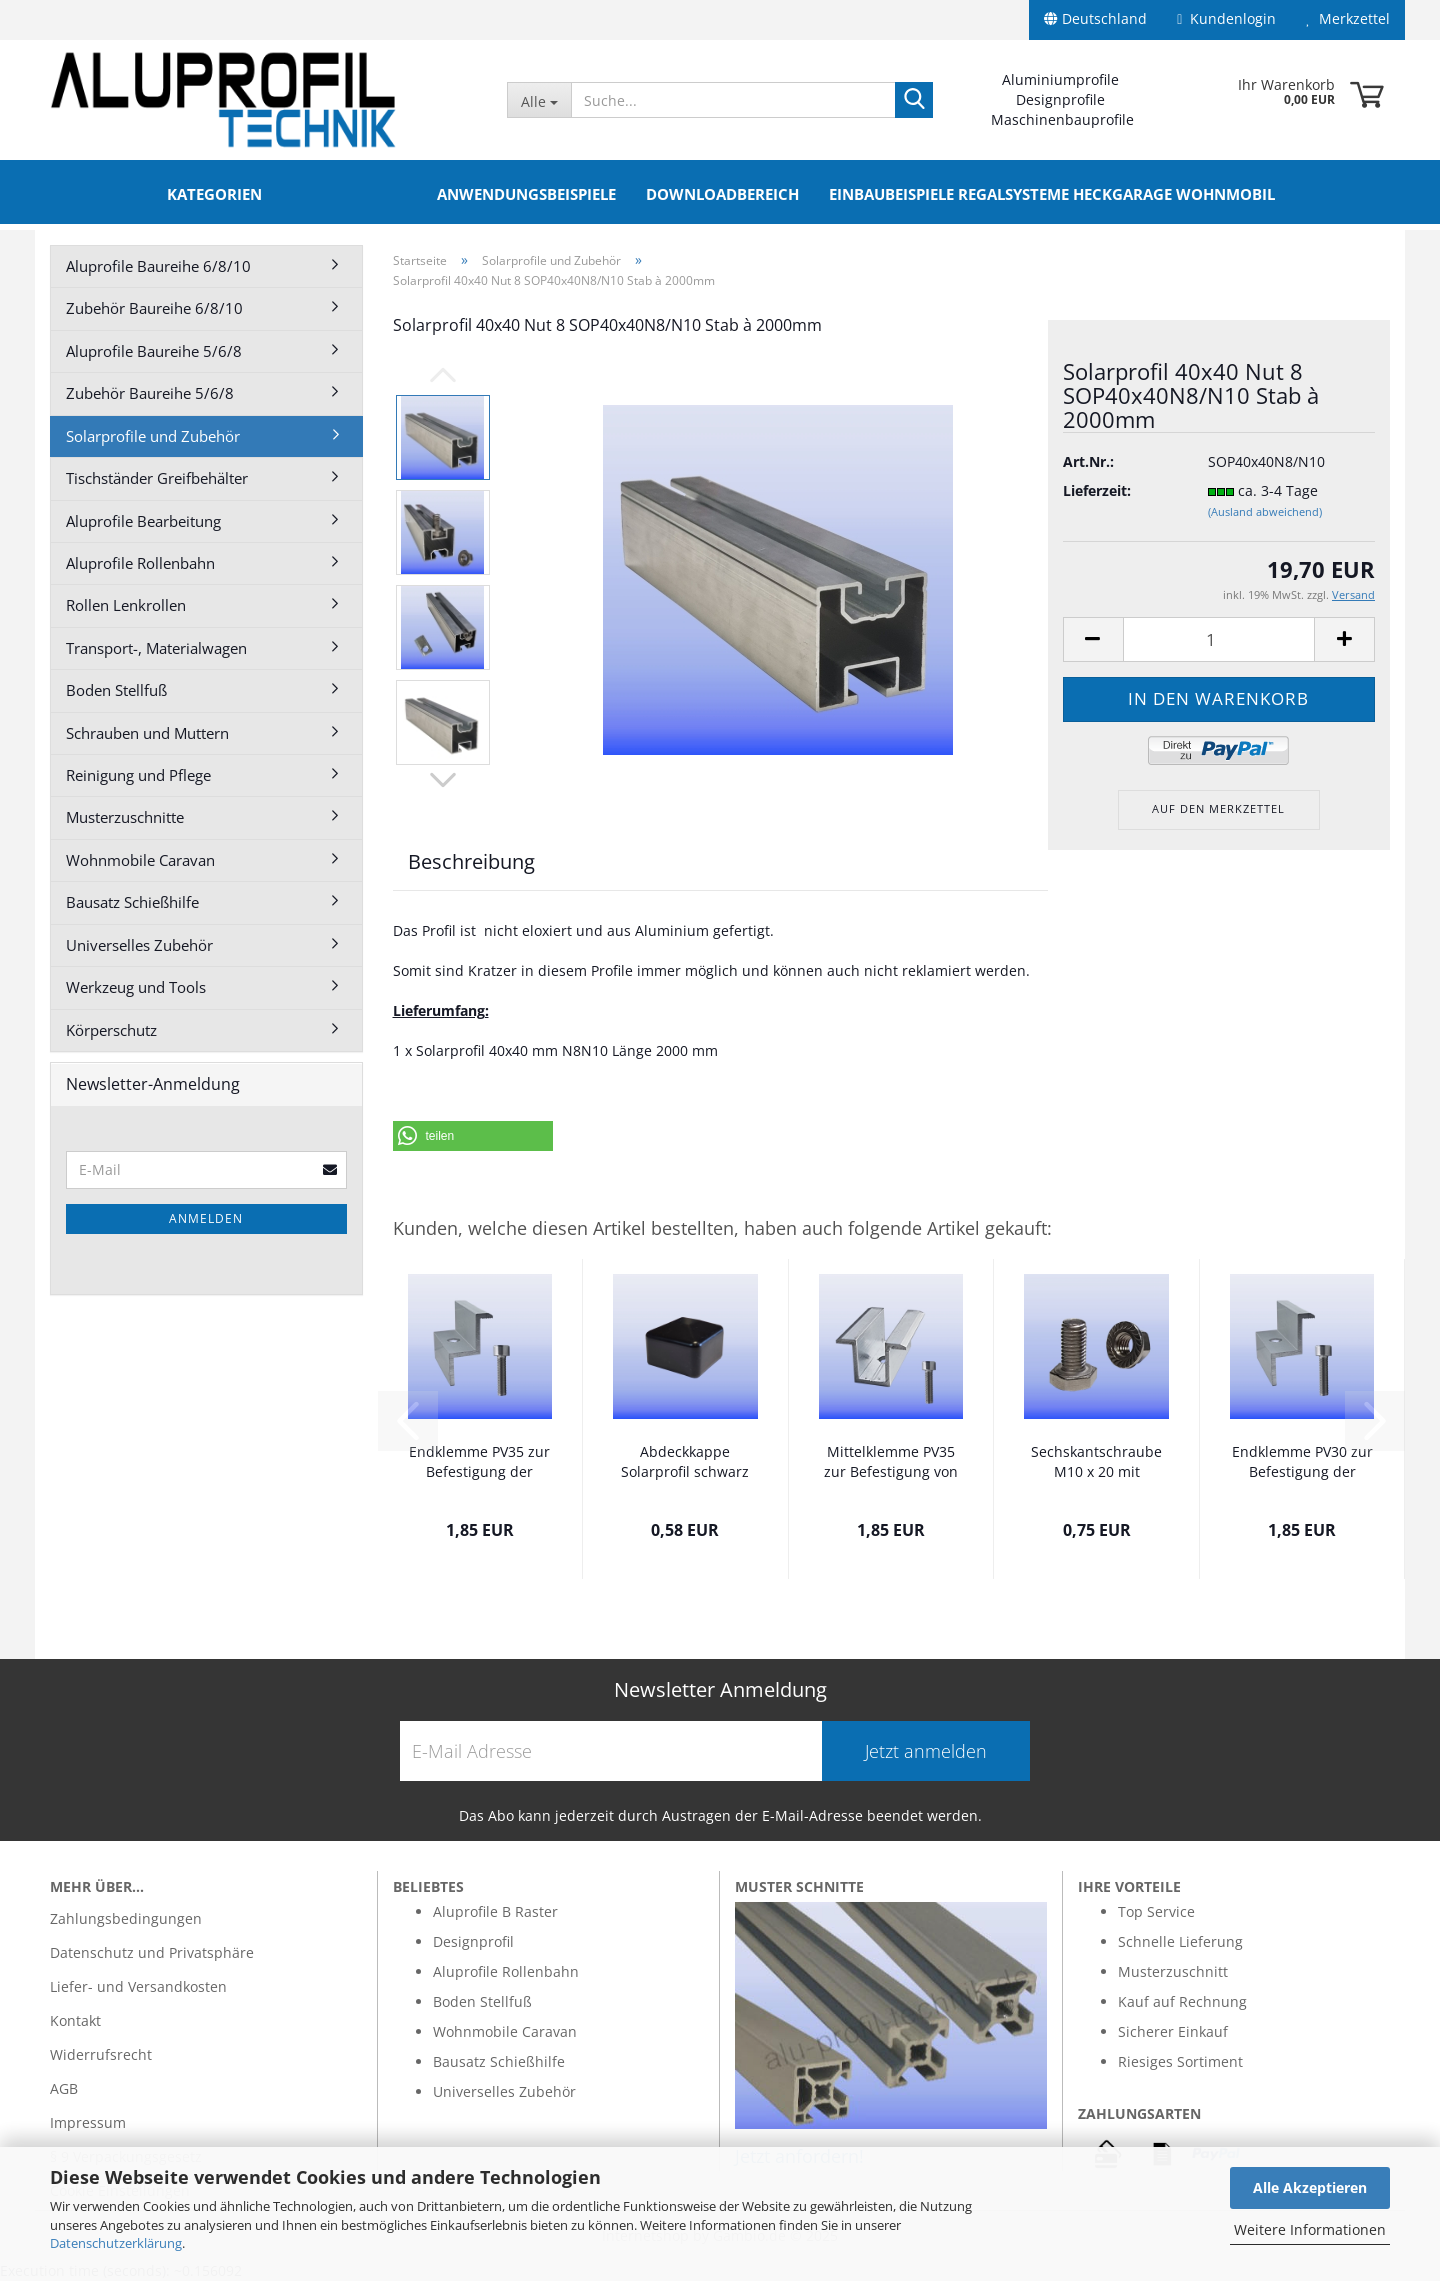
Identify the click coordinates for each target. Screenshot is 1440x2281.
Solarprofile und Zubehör (153, 436)
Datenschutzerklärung (116, 2243)
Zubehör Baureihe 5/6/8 (150, 393)
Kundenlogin (1226, 18)
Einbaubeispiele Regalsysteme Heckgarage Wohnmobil (1052, 194)
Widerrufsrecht (101, 2054)
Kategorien (214, 194)
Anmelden (206, 1218)
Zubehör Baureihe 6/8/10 (154, 308)
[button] (473, 1136)
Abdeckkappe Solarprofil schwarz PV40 (685, 1463)
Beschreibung (471, 861)
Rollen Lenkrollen (126, 605)
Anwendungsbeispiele (526, 194)
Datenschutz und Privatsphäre (152, 1952)
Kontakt (75, 2020)
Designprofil (473, 1941)
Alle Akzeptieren (1310, 2187)
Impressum (88, 2122)
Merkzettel (1348, 18)
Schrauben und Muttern (147, 733)
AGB (64, 2088)
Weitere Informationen (1310, 2229)
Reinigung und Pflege (138, 775)
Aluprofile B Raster (495, 1911)
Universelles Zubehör (139, 945)
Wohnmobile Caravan (140, 860)
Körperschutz (111, 1030)
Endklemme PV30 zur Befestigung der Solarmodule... (1302, 1463)
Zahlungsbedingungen (126, 1918)
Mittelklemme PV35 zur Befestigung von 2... (891, 1463)
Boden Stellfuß (116, 690)
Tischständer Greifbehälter (157, 478)
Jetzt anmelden (926, 1751)
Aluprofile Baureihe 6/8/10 (158, 266)
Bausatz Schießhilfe (132, 902)
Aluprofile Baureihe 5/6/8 (154, 351)
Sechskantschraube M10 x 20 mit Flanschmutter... (1096, 1463)
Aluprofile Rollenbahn (140, 563)
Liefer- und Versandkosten (138, 1986)
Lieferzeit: (1097, 490)
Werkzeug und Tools (136, 987)
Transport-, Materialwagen (156, 648)
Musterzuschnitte (125, 817)
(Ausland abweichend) (1265, 511)
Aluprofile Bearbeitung (143, 521)
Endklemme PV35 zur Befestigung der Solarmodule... (479, 1463)
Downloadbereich (722, 194)
